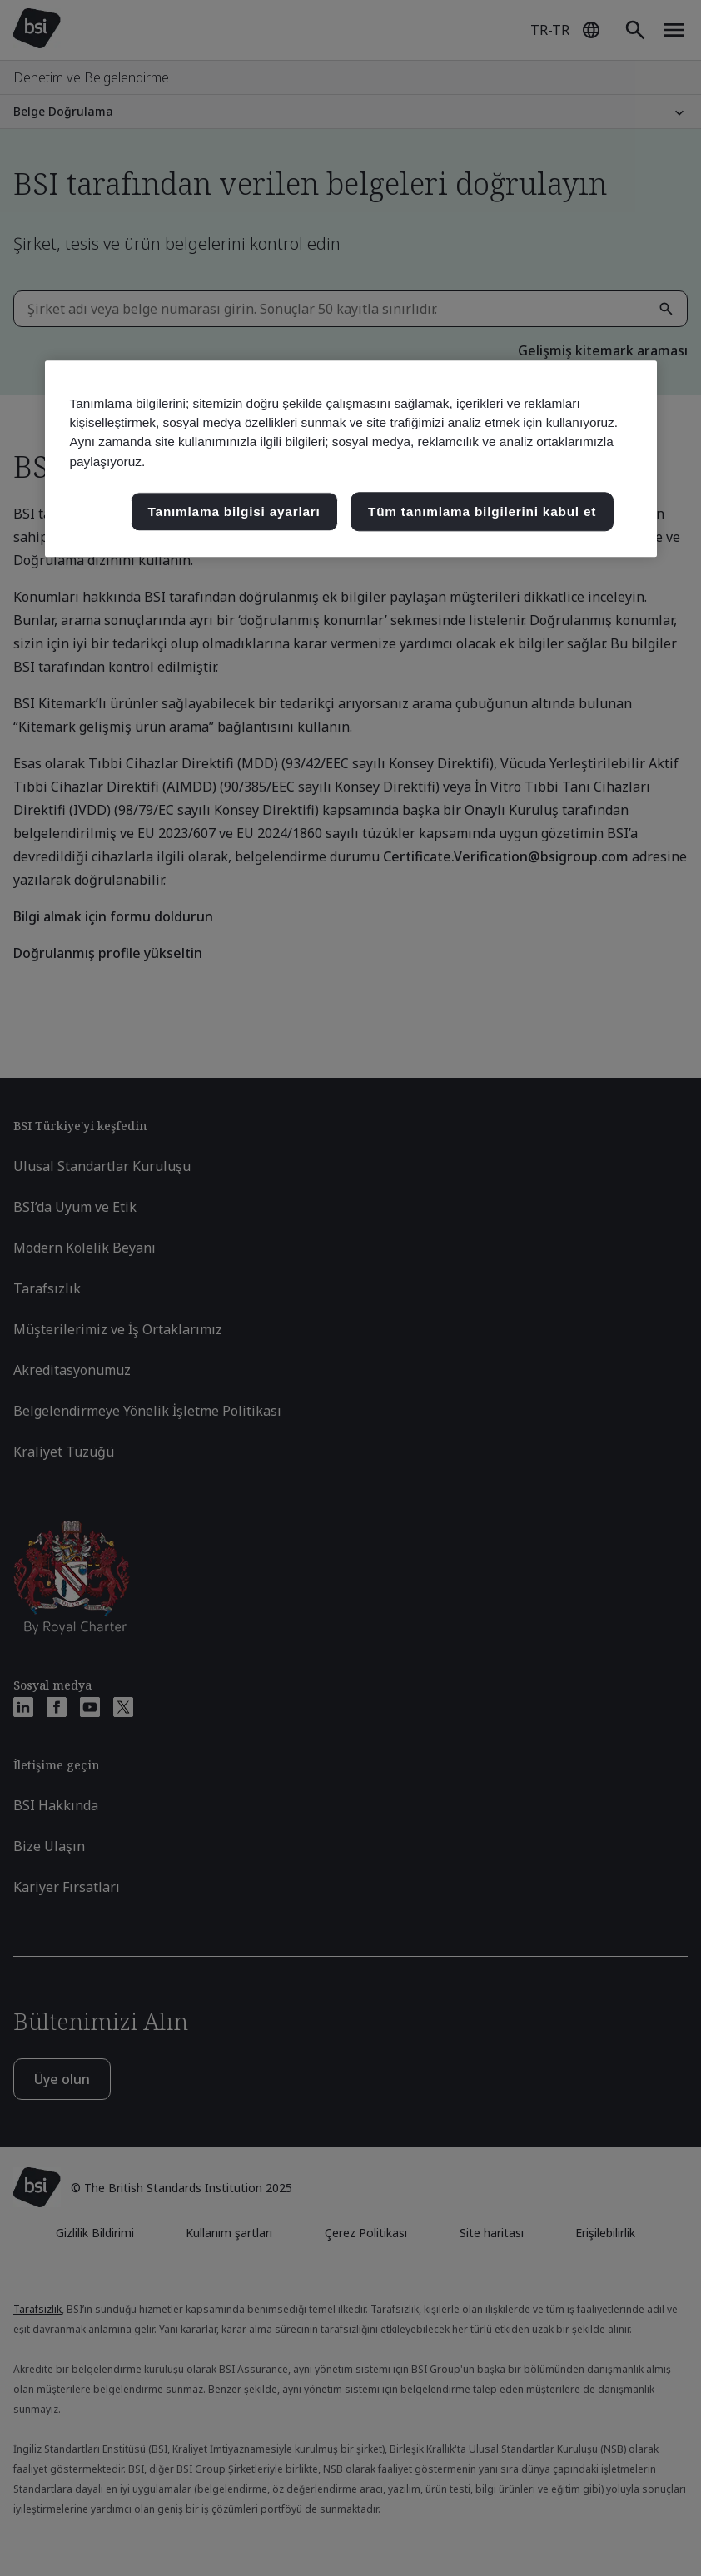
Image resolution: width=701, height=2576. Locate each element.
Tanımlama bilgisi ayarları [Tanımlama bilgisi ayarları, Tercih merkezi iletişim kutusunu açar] (234, 511)
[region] (351, 459)
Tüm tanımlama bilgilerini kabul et (482, 511)
